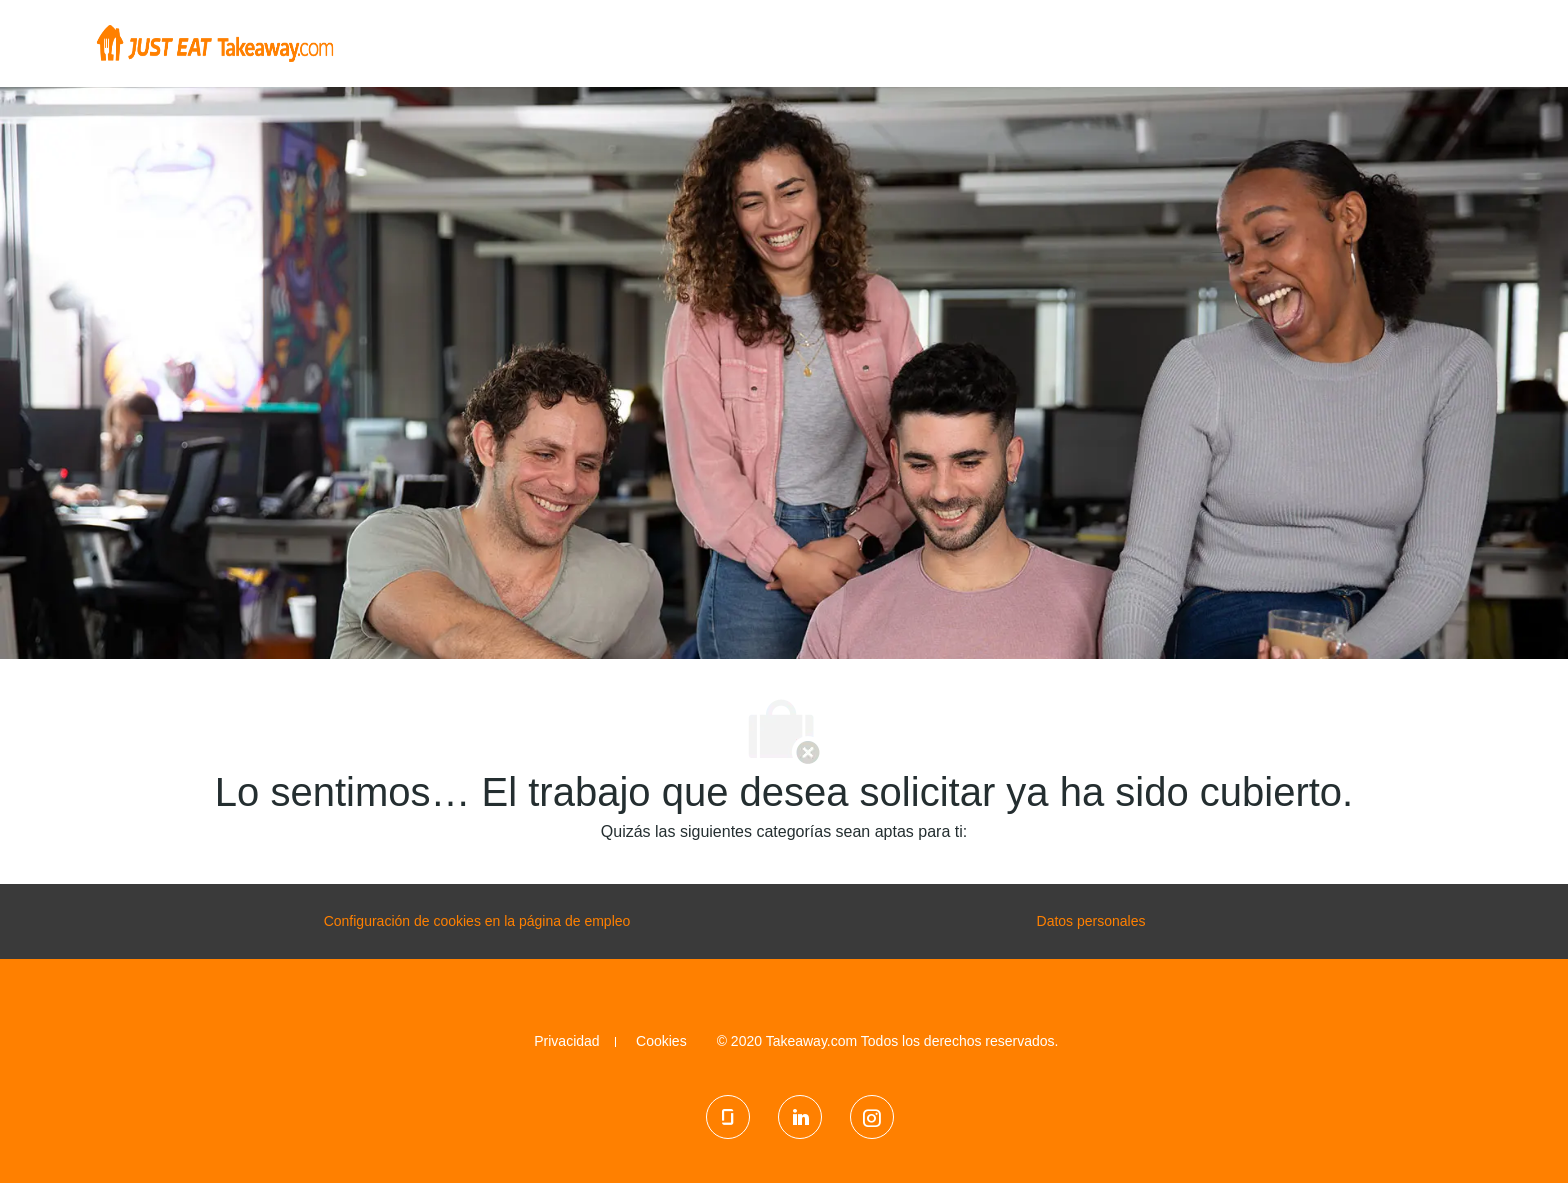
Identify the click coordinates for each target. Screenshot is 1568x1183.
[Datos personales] (1091, 922)
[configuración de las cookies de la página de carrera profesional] (477, 922)
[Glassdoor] (728, 1117)
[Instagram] (872, 1117)
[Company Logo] (215, 42)
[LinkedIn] (800, 1117)
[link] (566, 1041)
